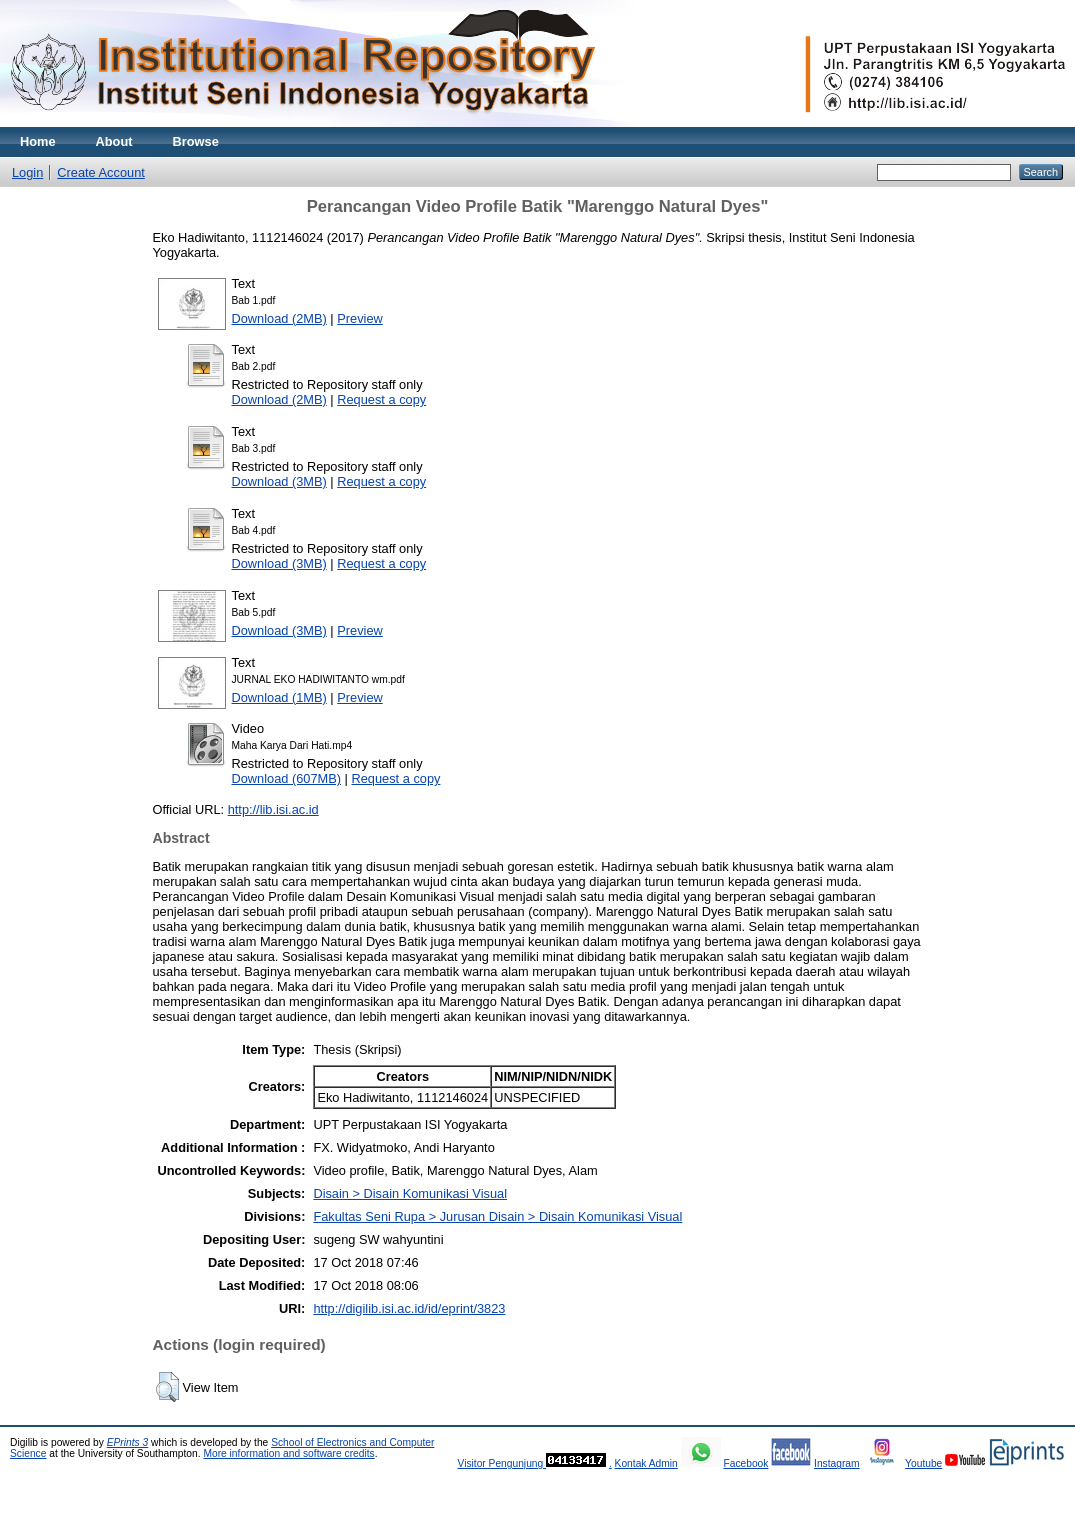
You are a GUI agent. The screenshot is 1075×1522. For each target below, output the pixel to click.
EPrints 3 (128, 1442)
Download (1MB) (279, 697)
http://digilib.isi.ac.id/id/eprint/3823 (409, 1308)
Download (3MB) (279, 481)
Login (27, 172)
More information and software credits (288, 1453)
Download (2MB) (279, 318)
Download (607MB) (287, 778)
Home (38, 141)
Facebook (745, 1463)
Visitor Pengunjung (501, 1463)
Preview (360, 318)
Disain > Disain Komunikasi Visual (410, 1193)
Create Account (101, 172)
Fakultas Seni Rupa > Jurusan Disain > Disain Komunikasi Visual (497, 1216)
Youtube (923, 1463)
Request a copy (381, 399)
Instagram (837, 1463)
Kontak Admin (646, 1463)
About (114, 141)
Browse (196, 141)
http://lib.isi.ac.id (273, 809)
